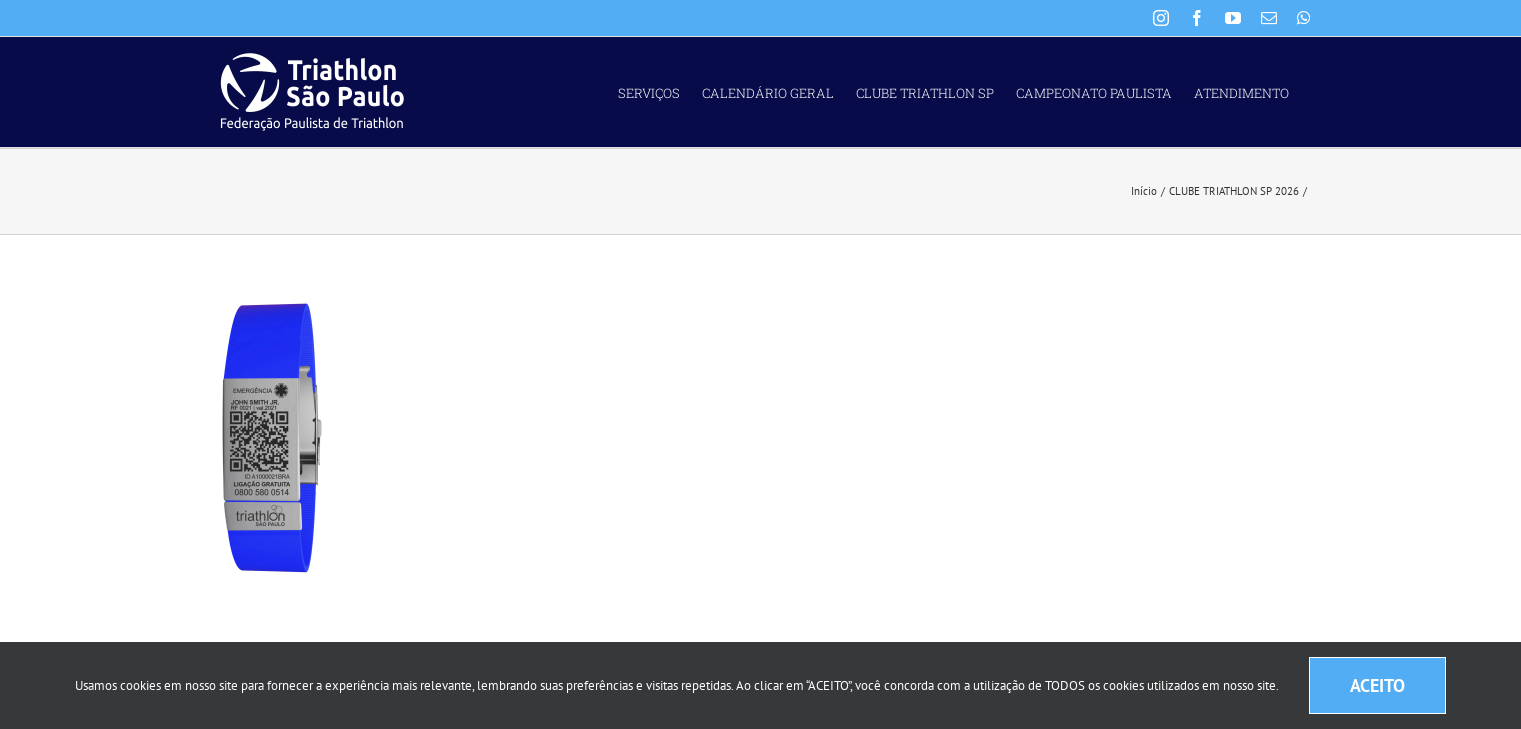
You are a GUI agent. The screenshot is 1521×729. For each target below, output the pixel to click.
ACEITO (1377, 685)
